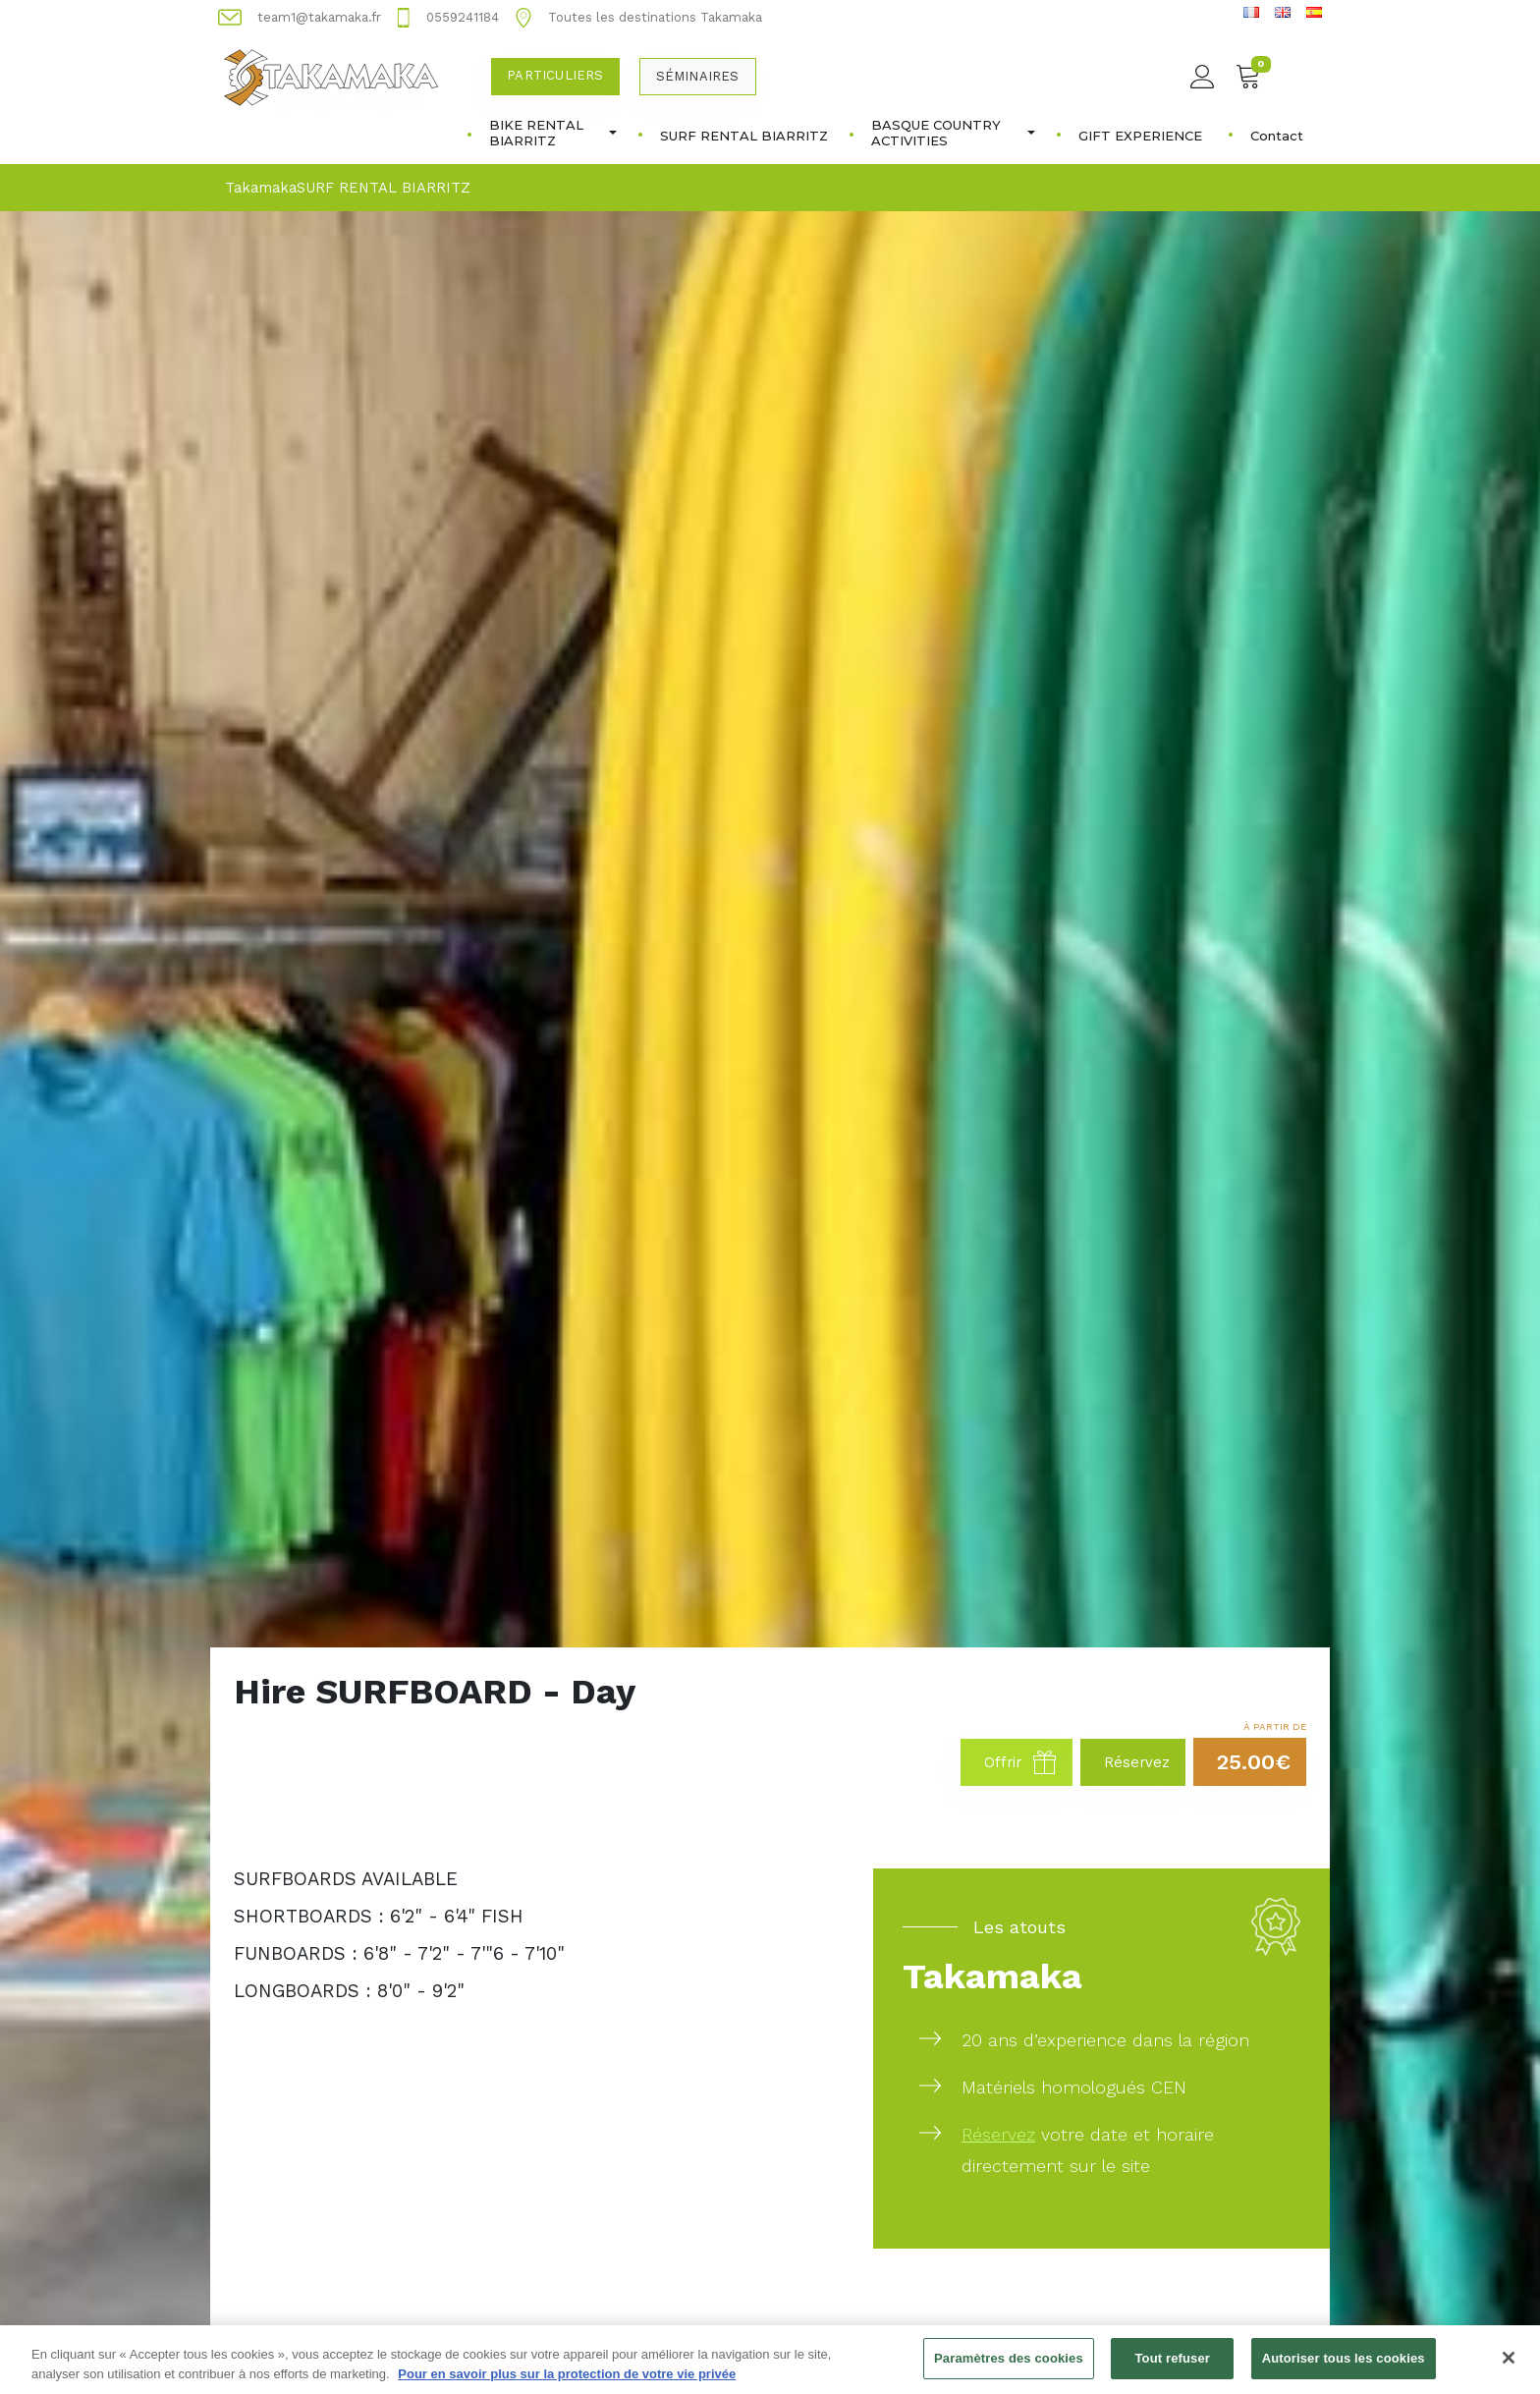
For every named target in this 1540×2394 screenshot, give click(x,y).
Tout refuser (1172, 2368)
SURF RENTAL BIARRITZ (744, 135)
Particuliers (555, 75)
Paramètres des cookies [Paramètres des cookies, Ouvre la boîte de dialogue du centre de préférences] (1008, 2368)
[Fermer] (1508, 2367)
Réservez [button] (1137, 1762)
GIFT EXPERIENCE (1140, 135)
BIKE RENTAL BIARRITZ (553, 132)
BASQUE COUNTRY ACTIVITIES (953, 132)
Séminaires (698, 76)
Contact (1276, 135)
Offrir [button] (1020, 1762)
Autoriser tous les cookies (1343, 2368)
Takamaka (261, 187)
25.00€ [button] (1254, 1762)
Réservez (998, 2134)
